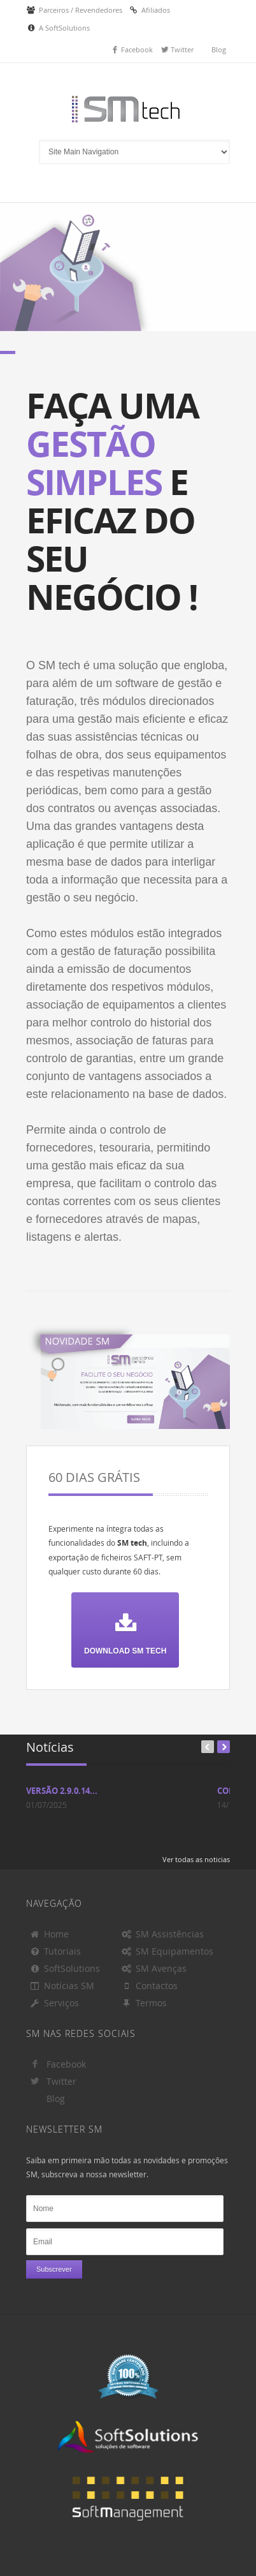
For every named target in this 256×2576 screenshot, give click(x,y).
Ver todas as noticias (196, 1859)
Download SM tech (125, 1628)
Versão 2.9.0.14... (61, 1790)
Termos (144, 2003)
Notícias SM (61, 1986)
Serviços (54, 2003)
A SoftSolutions (64, 28)
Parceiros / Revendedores (80, 10)
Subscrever (54, 2269)
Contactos (149, 1986)
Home (49, 1934)
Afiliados (155, 10)
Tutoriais (55, 1951)
